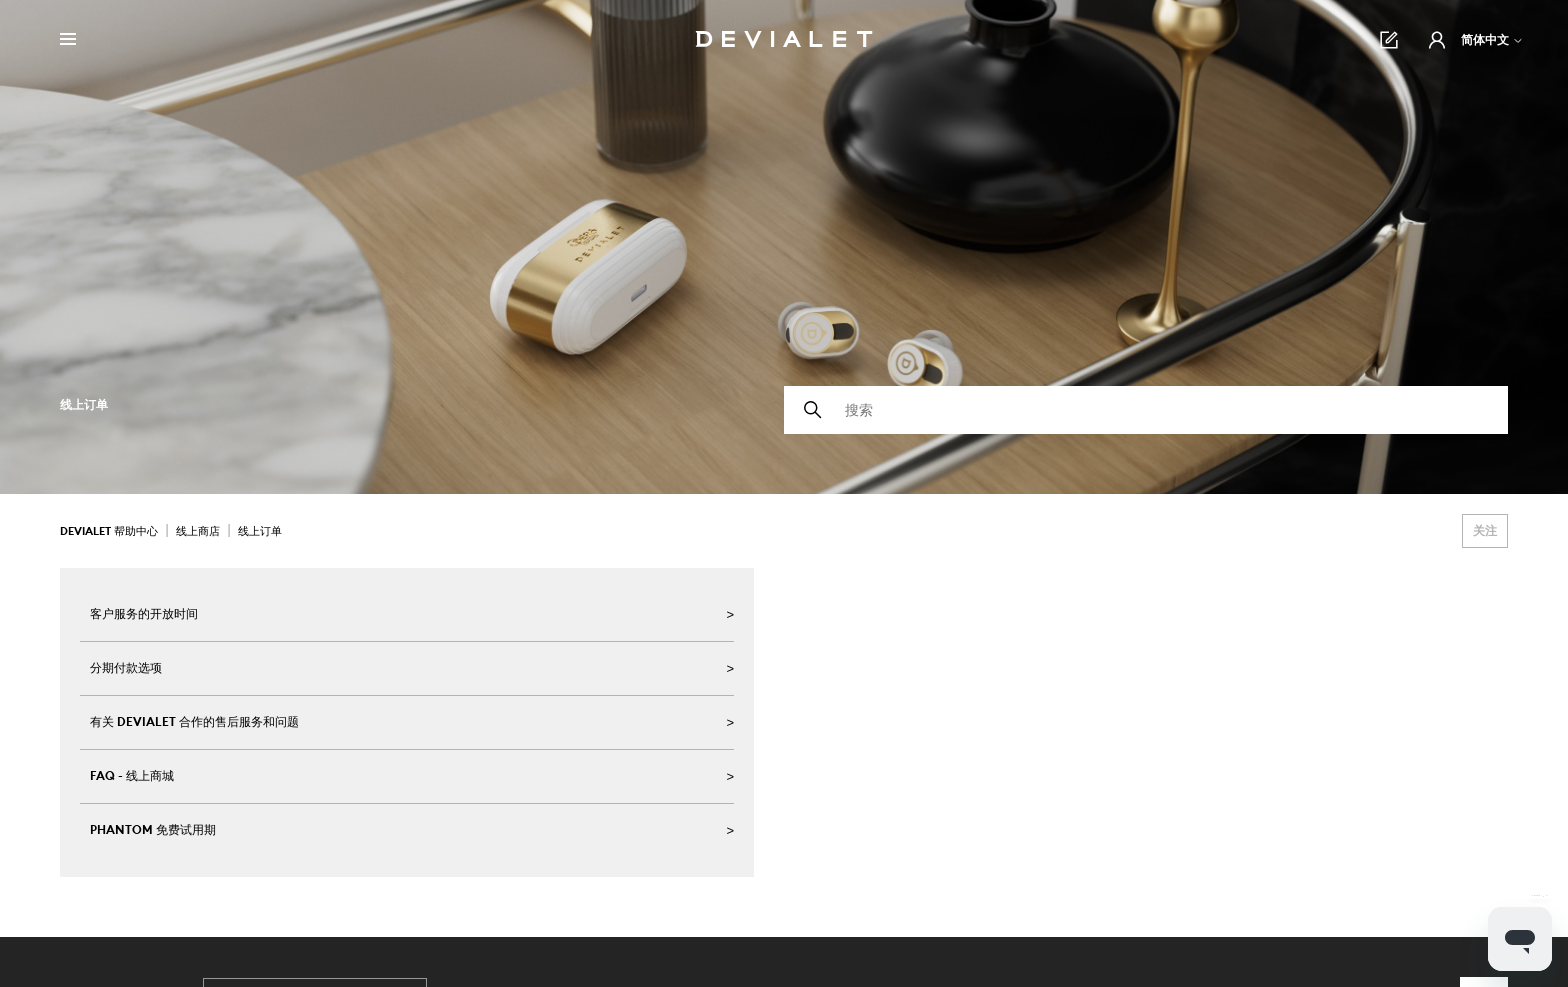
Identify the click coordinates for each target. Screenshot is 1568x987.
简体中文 (1492, 39)
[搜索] (1146, 410)
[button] (1437, 40)
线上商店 (198, 531)
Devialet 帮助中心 (110, 531)
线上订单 (260, 531)
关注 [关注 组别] (1485, 530)
